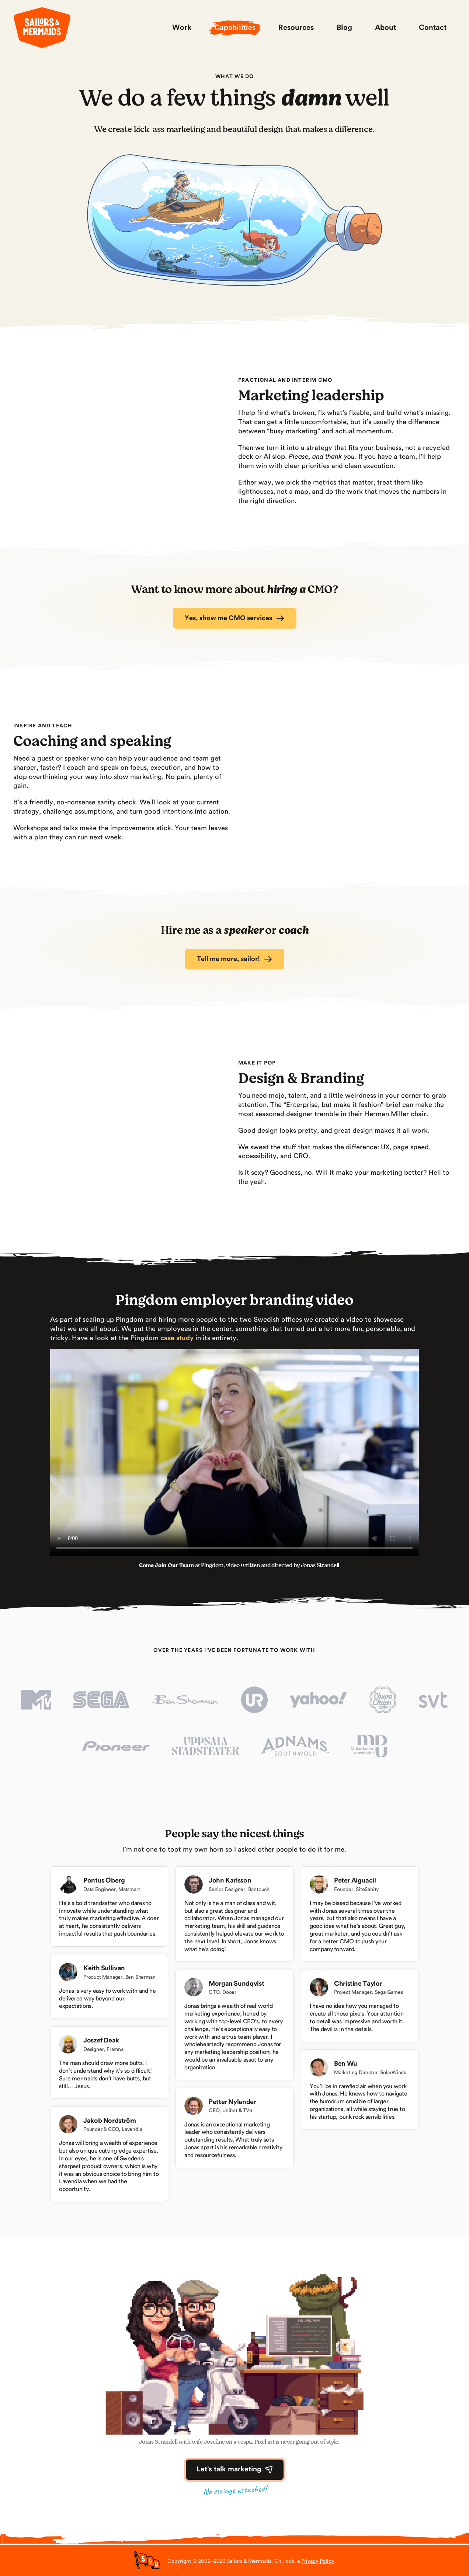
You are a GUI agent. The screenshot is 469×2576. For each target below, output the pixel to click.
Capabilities (235, 27)
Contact (433, 27)
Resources (296, 27)
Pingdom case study (162, 1338)
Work (181, 27)
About (385, 27)
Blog (344, 27)
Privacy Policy (317, 2561)
